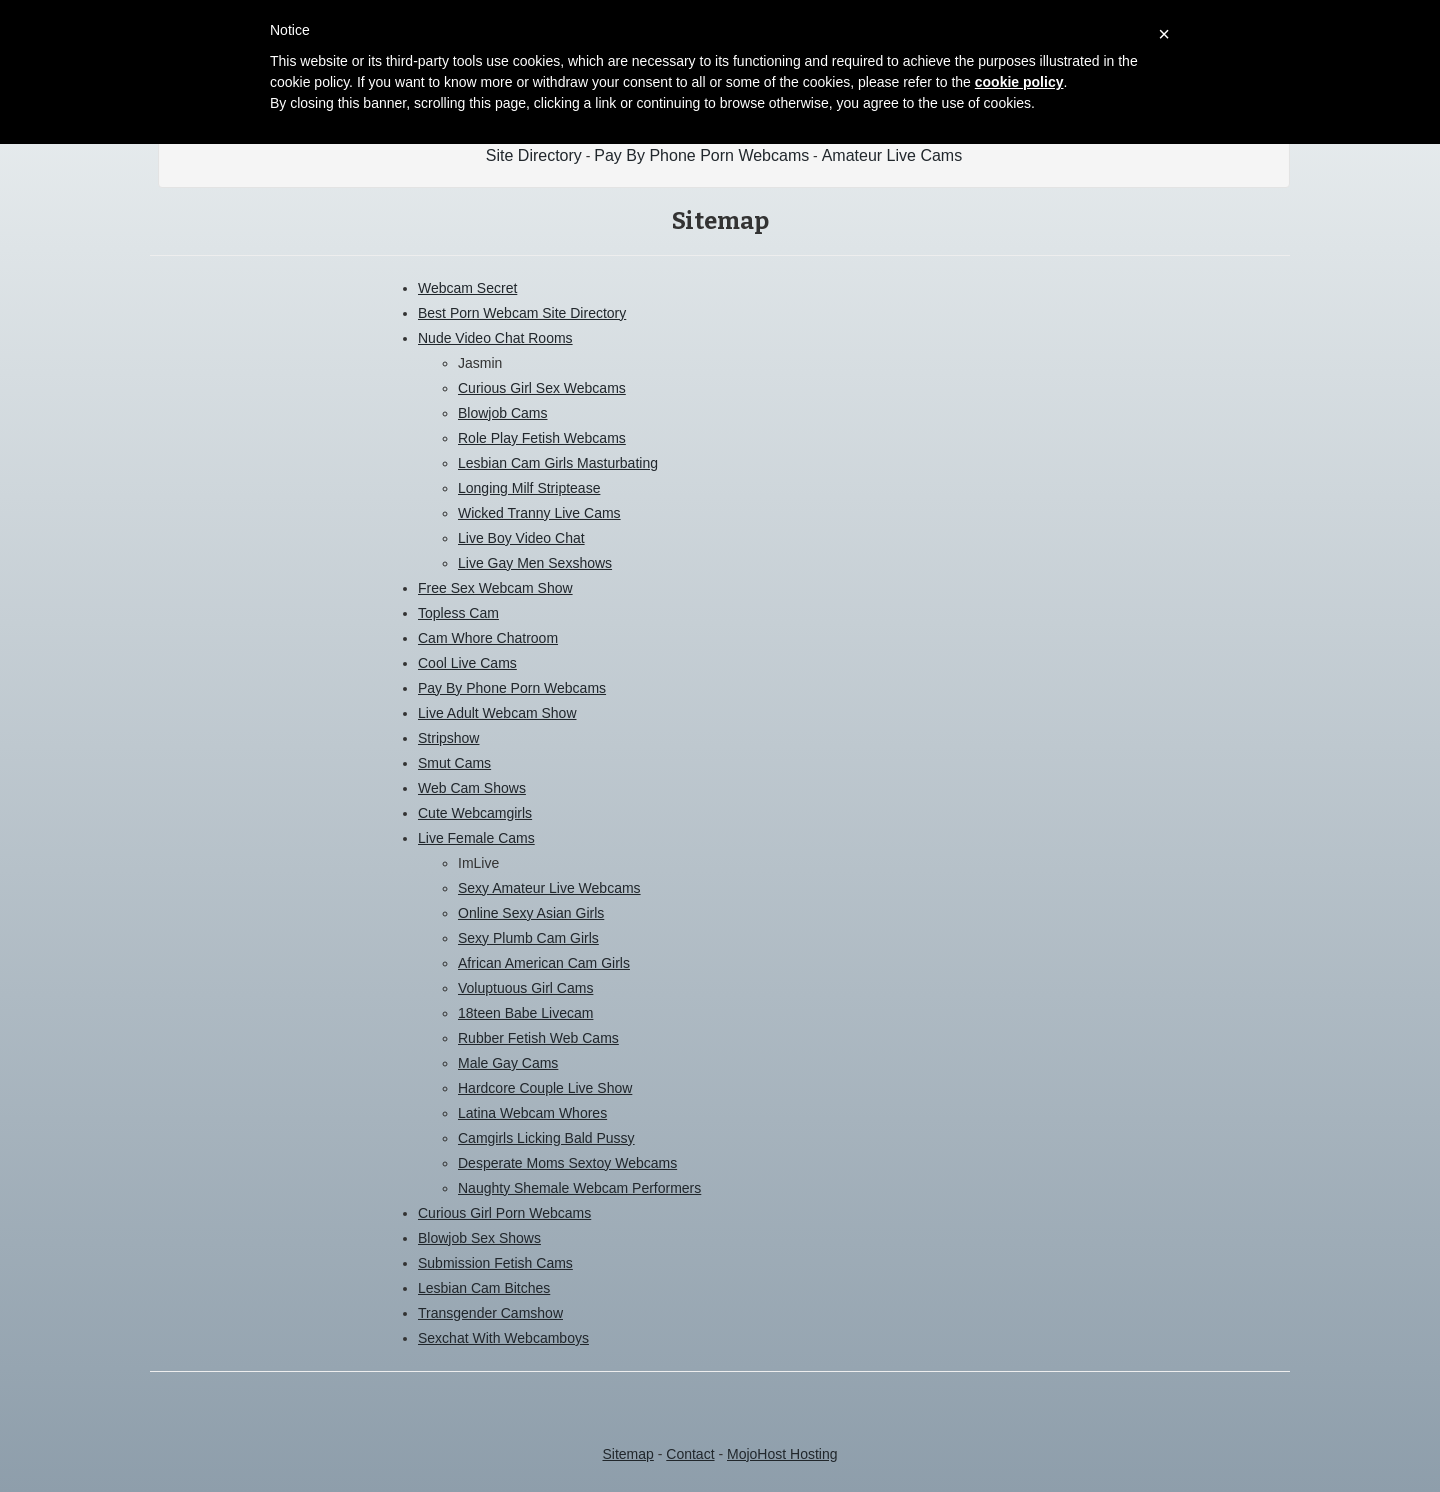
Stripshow (448, 738)
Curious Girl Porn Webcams (504, 1213)
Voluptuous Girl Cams (525, 988)
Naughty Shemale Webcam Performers (579, 1188)
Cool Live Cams (467, 663)
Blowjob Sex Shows (479, 1238)
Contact (690, 1454)
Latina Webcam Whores (532, 1113)
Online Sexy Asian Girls (531, 913)
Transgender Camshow (490, 1313)
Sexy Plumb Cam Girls (528, 938)
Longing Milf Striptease (529, 488)
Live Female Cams (476, 838)
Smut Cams (454, 763)
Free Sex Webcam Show (495, 588)
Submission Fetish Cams (495, 1263)
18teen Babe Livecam (525, 1013)
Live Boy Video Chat (521, 538)
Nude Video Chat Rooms (495, 338)
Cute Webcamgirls (475, 813)
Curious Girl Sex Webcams (542, 388)
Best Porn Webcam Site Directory (522, 313)
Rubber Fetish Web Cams (538, 1038)
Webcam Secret (467, 288)
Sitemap (627, 1454)
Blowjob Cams (502, 413)
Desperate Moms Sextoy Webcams (567, 1163)
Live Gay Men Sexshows (535, 563)
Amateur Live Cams (892, 155)
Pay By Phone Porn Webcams (701, 155)
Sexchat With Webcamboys (503, 1338)
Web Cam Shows (472, 788)
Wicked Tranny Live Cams (539, 513)
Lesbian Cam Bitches (484, 1288)
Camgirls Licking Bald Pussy (546, 1138)
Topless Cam (458, 613)
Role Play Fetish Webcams (542, 438)
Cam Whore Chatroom (488, 638)
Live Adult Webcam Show (497, 713)
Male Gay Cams (508, 1063)
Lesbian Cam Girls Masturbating (558, 463)
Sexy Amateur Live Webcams (549, 888)
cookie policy (1019, 82)
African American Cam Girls (544, 963)
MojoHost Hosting (782, 1454)
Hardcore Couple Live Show (545, 1088)
